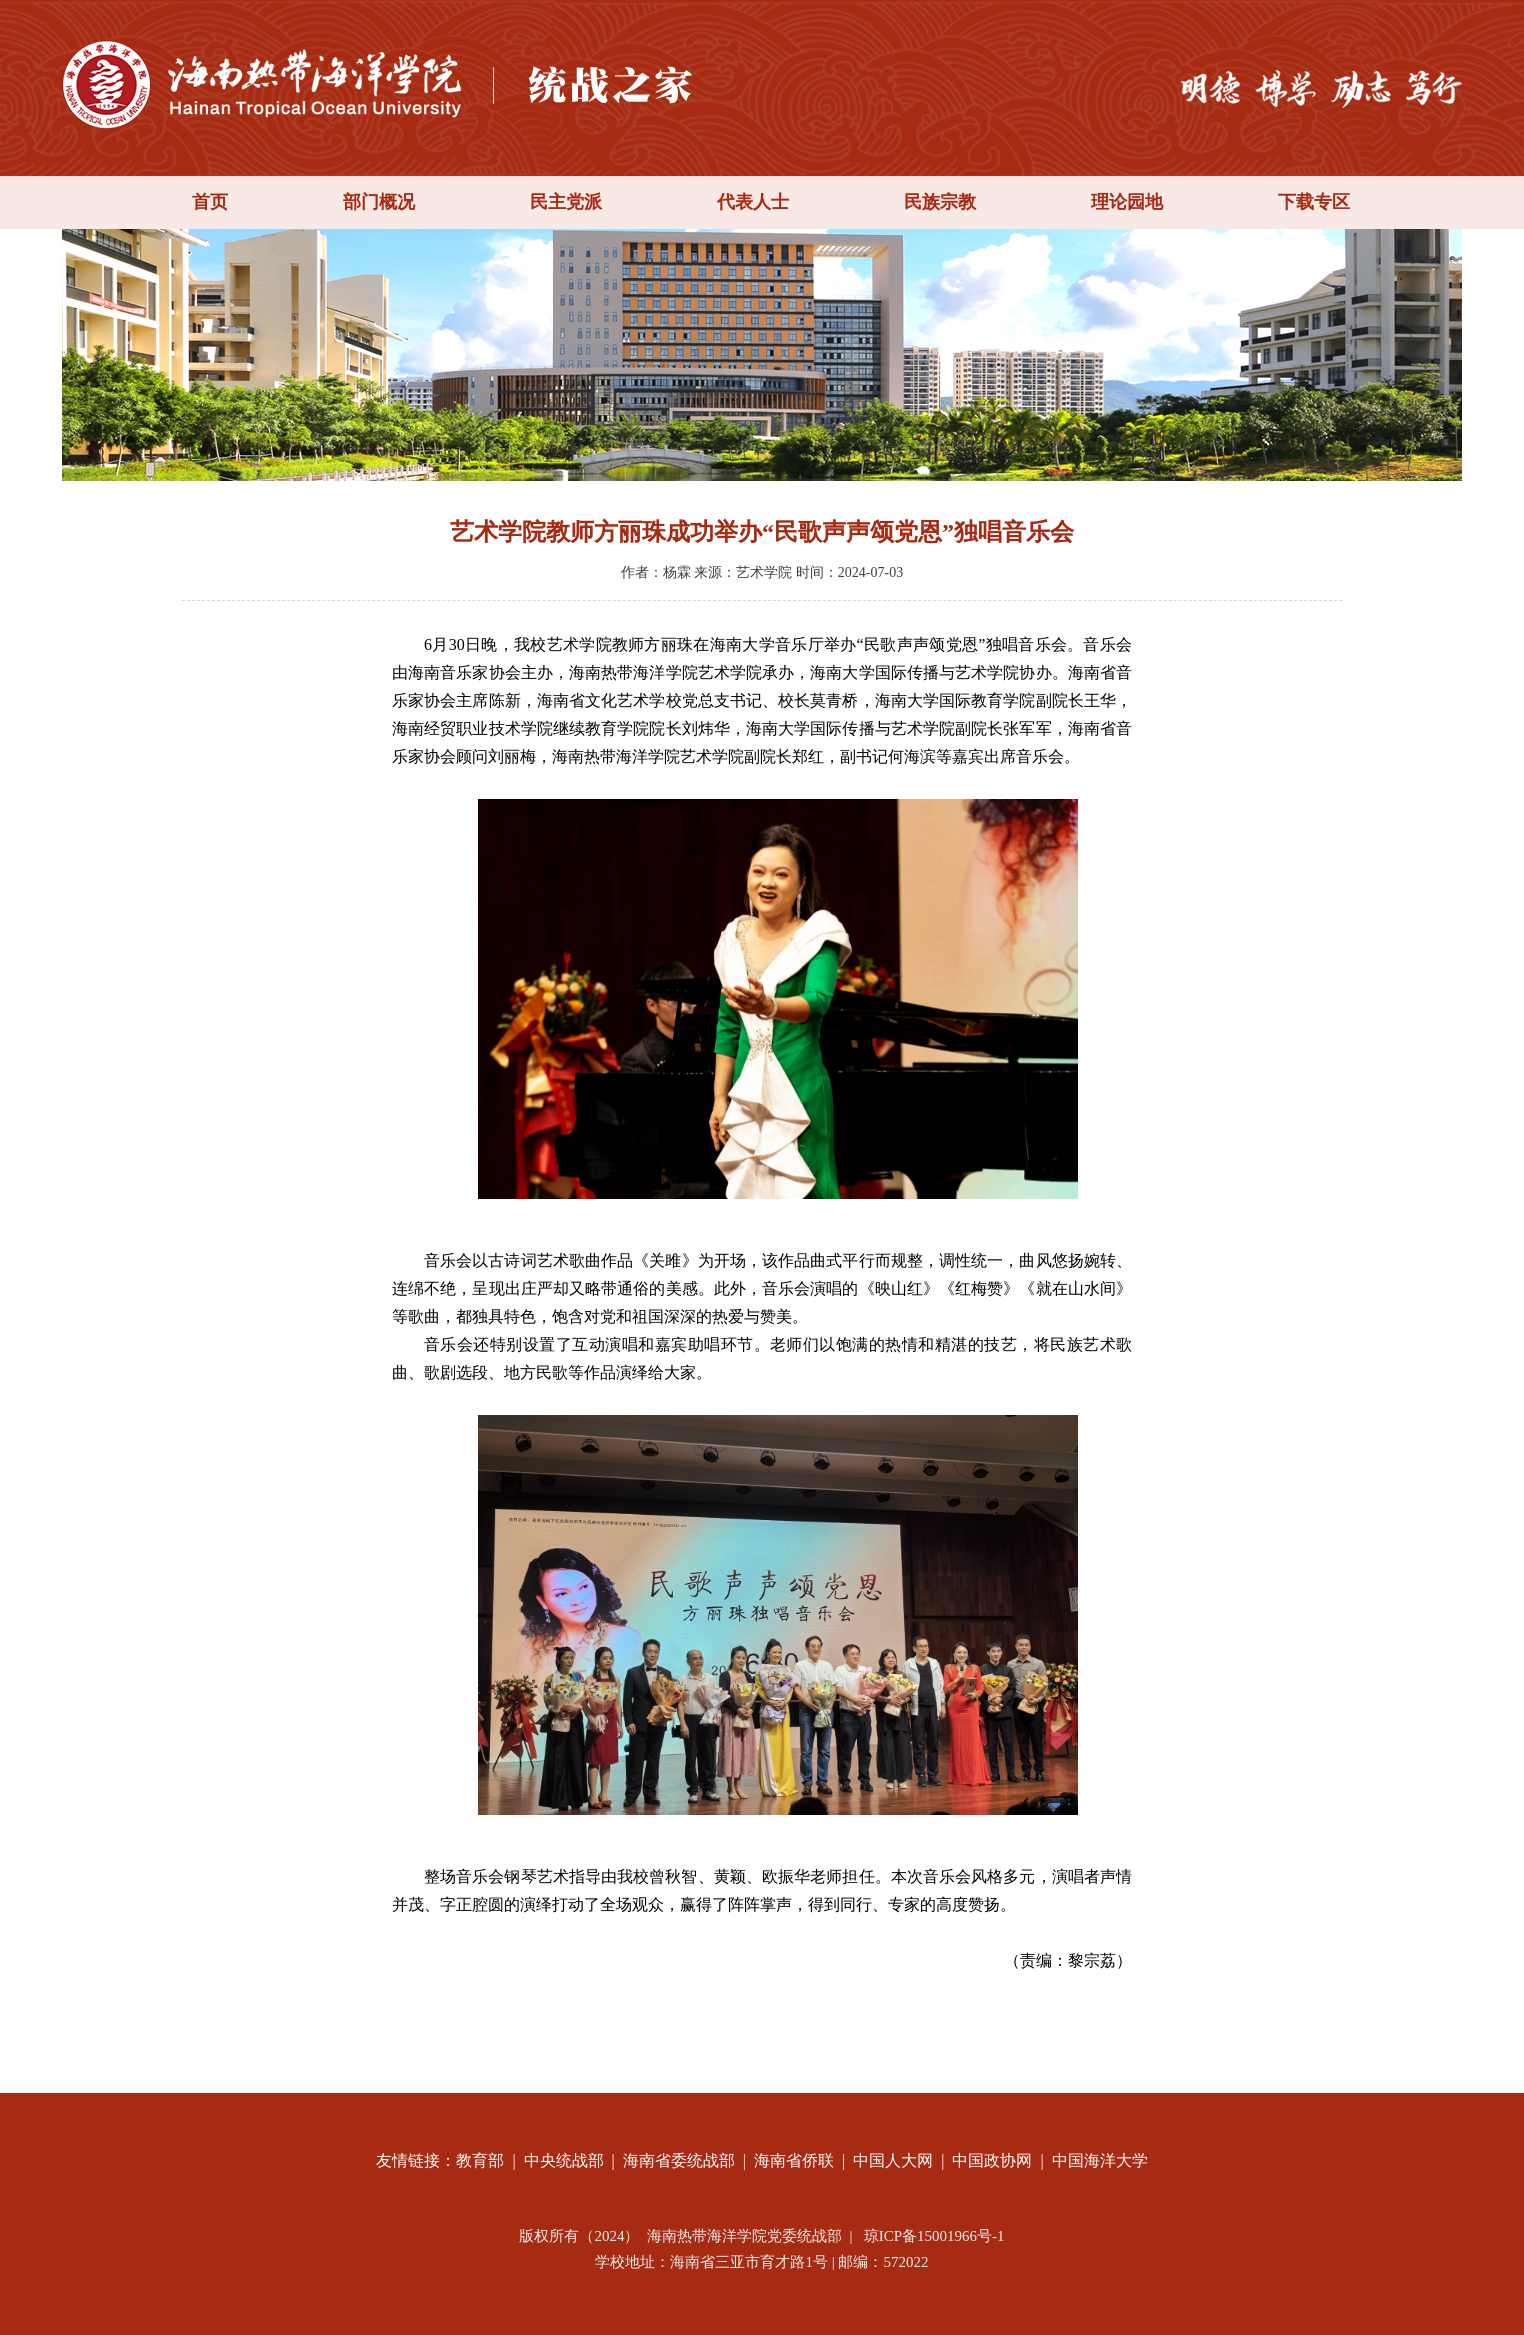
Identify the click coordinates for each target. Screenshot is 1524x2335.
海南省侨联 (794, 2160)
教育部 (480, 2160)
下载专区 (1314, 202)
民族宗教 (940, 202)
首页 (210, 202)
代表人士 (753, 202)
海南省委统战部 (679, 2160)
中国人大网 (893, 2160)
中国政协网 (992, 2160)
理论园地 (1127, 202)
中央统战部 (564, 2160)
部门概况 (379, 202)
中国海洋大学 (1100, 2160)
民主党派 (566, 202)
